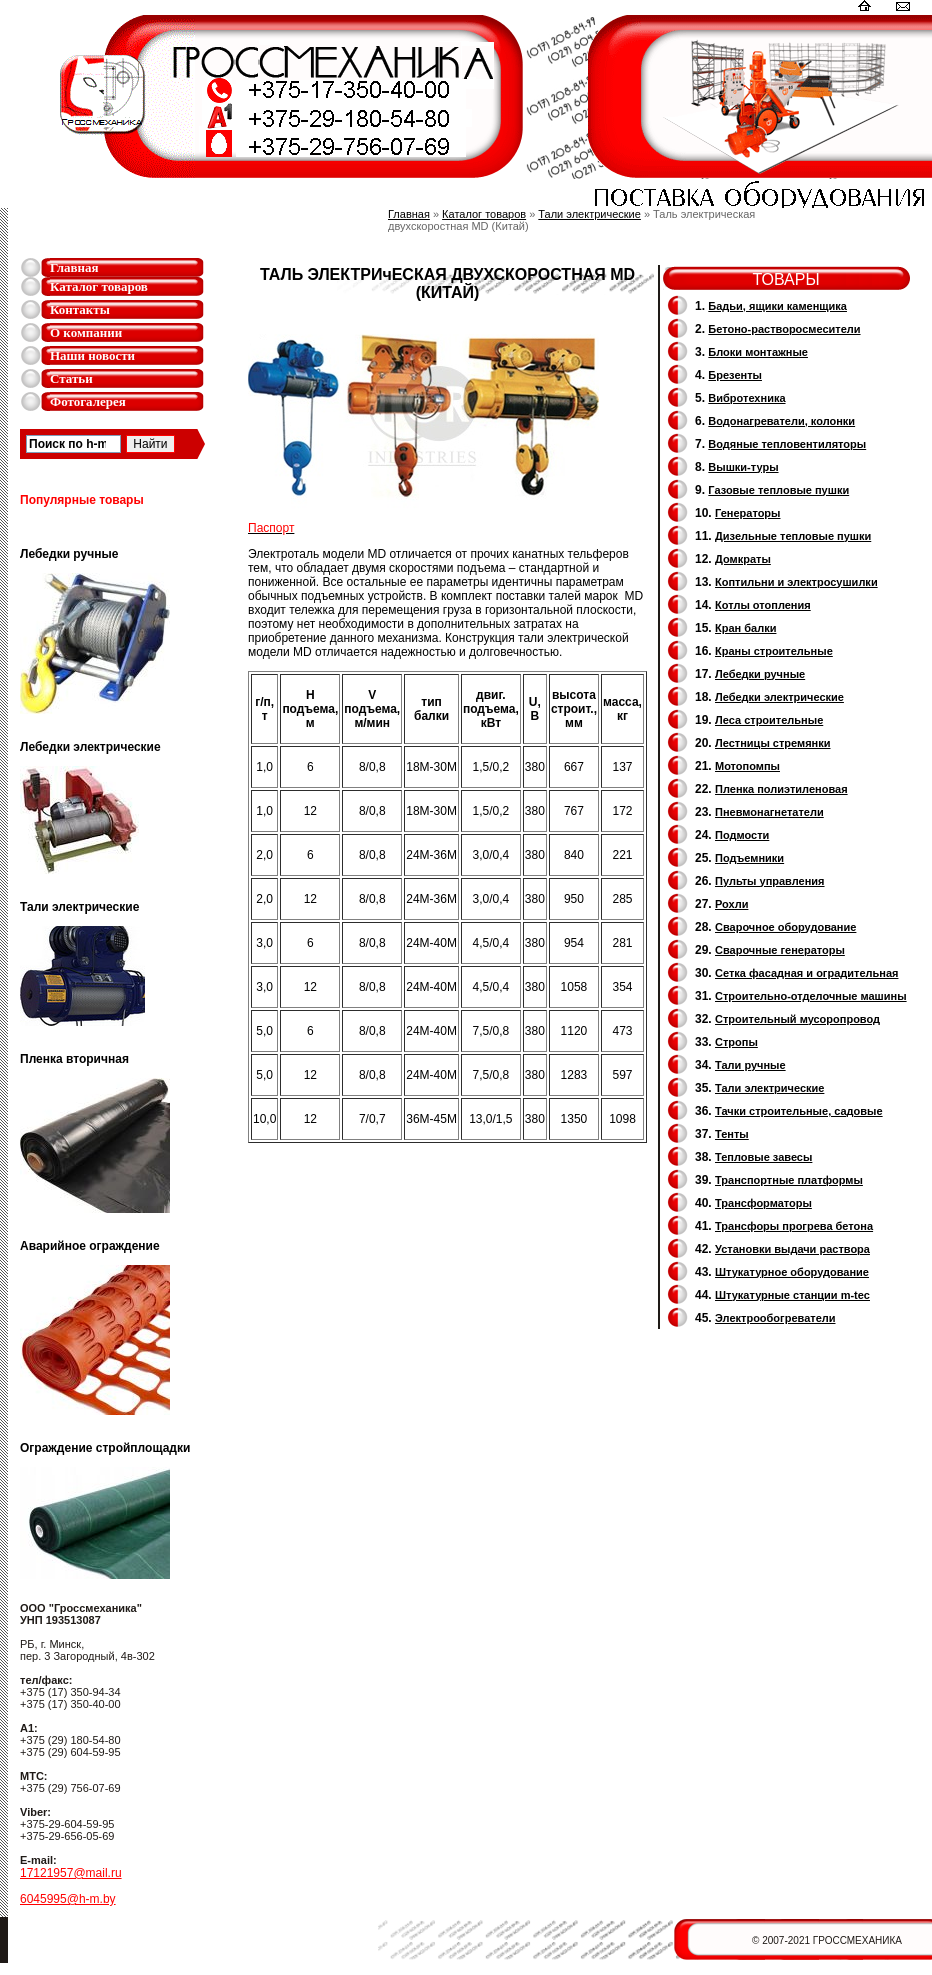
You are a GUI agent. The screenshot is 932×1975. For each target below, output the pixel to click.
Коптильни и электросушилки (796, 582)
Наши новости (92, 355)
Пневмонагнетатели (769, 812)
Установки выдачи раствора (792, 1249)
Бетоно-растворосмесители (784, 329)
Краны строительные (774, 651)
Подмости (742, 835)
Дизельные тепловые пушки (793, 536)
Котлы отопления (763, 605)
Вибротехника (746, 398)
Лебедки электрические (779, 697)
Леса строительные (769, 720)
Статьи (71, 378)
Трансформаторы (763, 1203)
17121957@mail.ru (71, 1873)
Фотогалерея (88, 401)
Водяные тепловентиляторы (787, 444)
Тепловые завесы (763, 1157)
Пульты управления (770, 881)
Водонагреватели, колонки (781, 421)
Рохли (731, 904)
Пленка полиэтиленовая (781, 789)
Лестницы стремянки (772, 743)
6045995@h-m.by (68, 1899)
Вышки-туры (743, 467)
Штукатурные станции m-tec (792, 1295)
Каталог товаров (99, 286)
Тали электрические (589, 214)
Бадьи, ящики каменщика (777, 306)
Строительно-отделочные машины (811, 996)
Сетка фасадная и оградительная (806, 973)
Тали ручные (750, 1065)
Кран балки (745, 628)
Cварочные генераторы (780, 950)
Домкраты (743, 559)
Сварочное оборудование (785, 927)
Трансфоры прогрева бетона (794, 1226)
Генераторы (747, 513)
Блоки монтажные (758, 352)
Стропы (736, 1042)
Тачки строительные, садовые (799, 1111)
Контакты (80, 309)
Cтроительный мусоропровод (797, 1019)
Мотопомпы (747, 766)
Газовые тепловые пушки (778, 490)
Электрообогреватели (775, 1318)
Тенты (732, 1134)
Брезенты (735, 375)
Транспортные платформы (789, 1180)
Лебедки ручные (760, 674)
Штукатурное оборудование (792, 1272)
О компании (86, 332)
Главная (74, 267)
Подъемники (749, 858)
